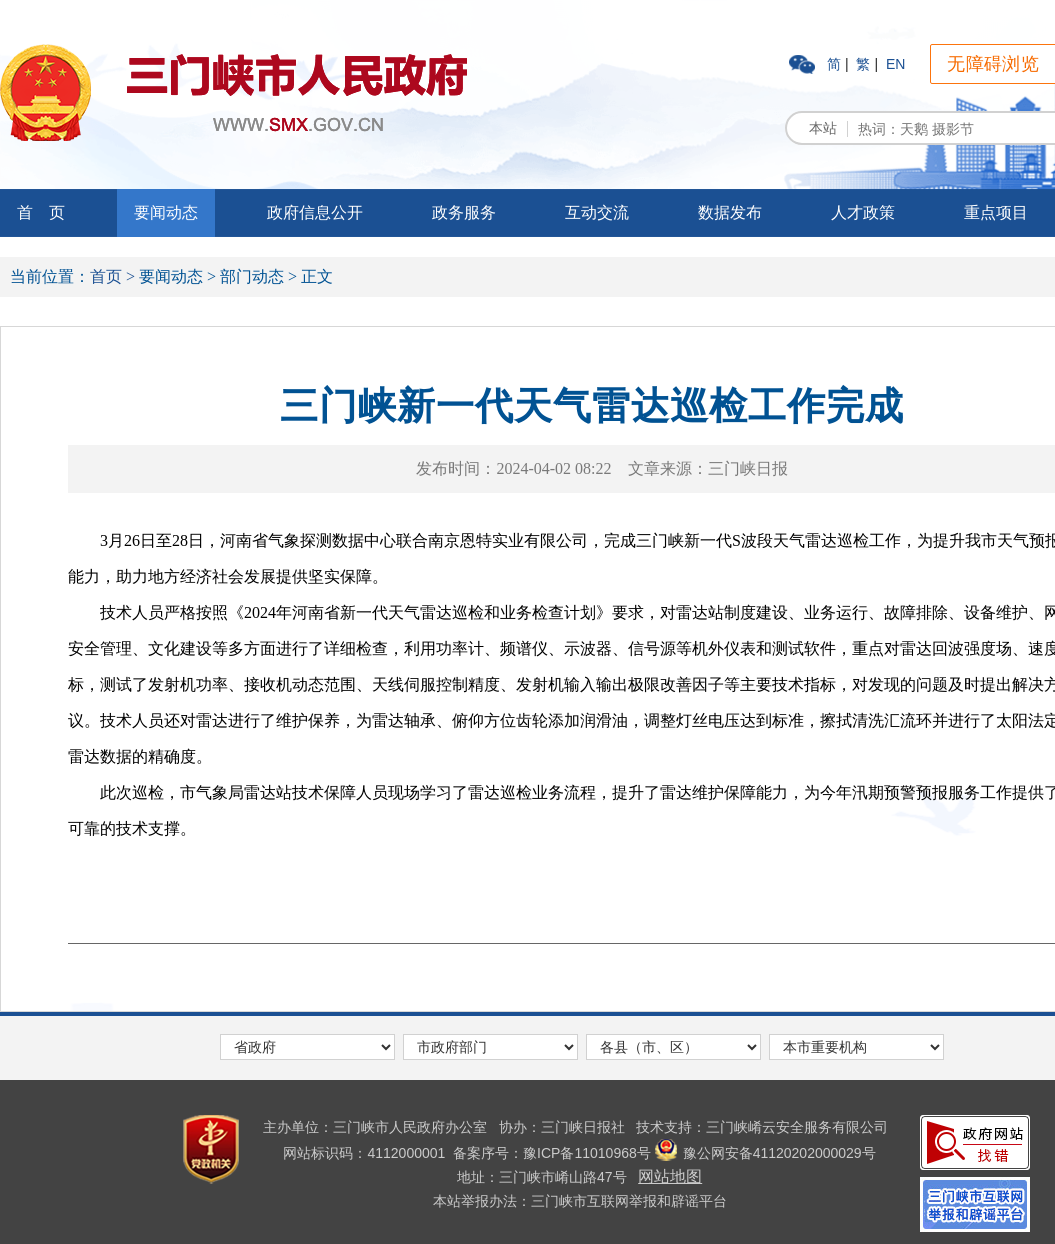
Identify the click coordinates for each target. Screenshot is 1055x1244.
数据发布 (730, 212)
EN (895, 64)
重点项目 (996, 212)
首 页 (41, 212)
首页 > (112, 276)
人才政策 (863, 212)
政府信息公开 (315, 212)
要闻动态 (166, 212)
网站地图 (670, 1176)
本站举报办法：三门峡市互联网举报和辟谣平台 (580, 1201)
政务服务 (464, 212)
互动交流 (597, 212)
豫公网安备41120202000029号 (765, 1153)
